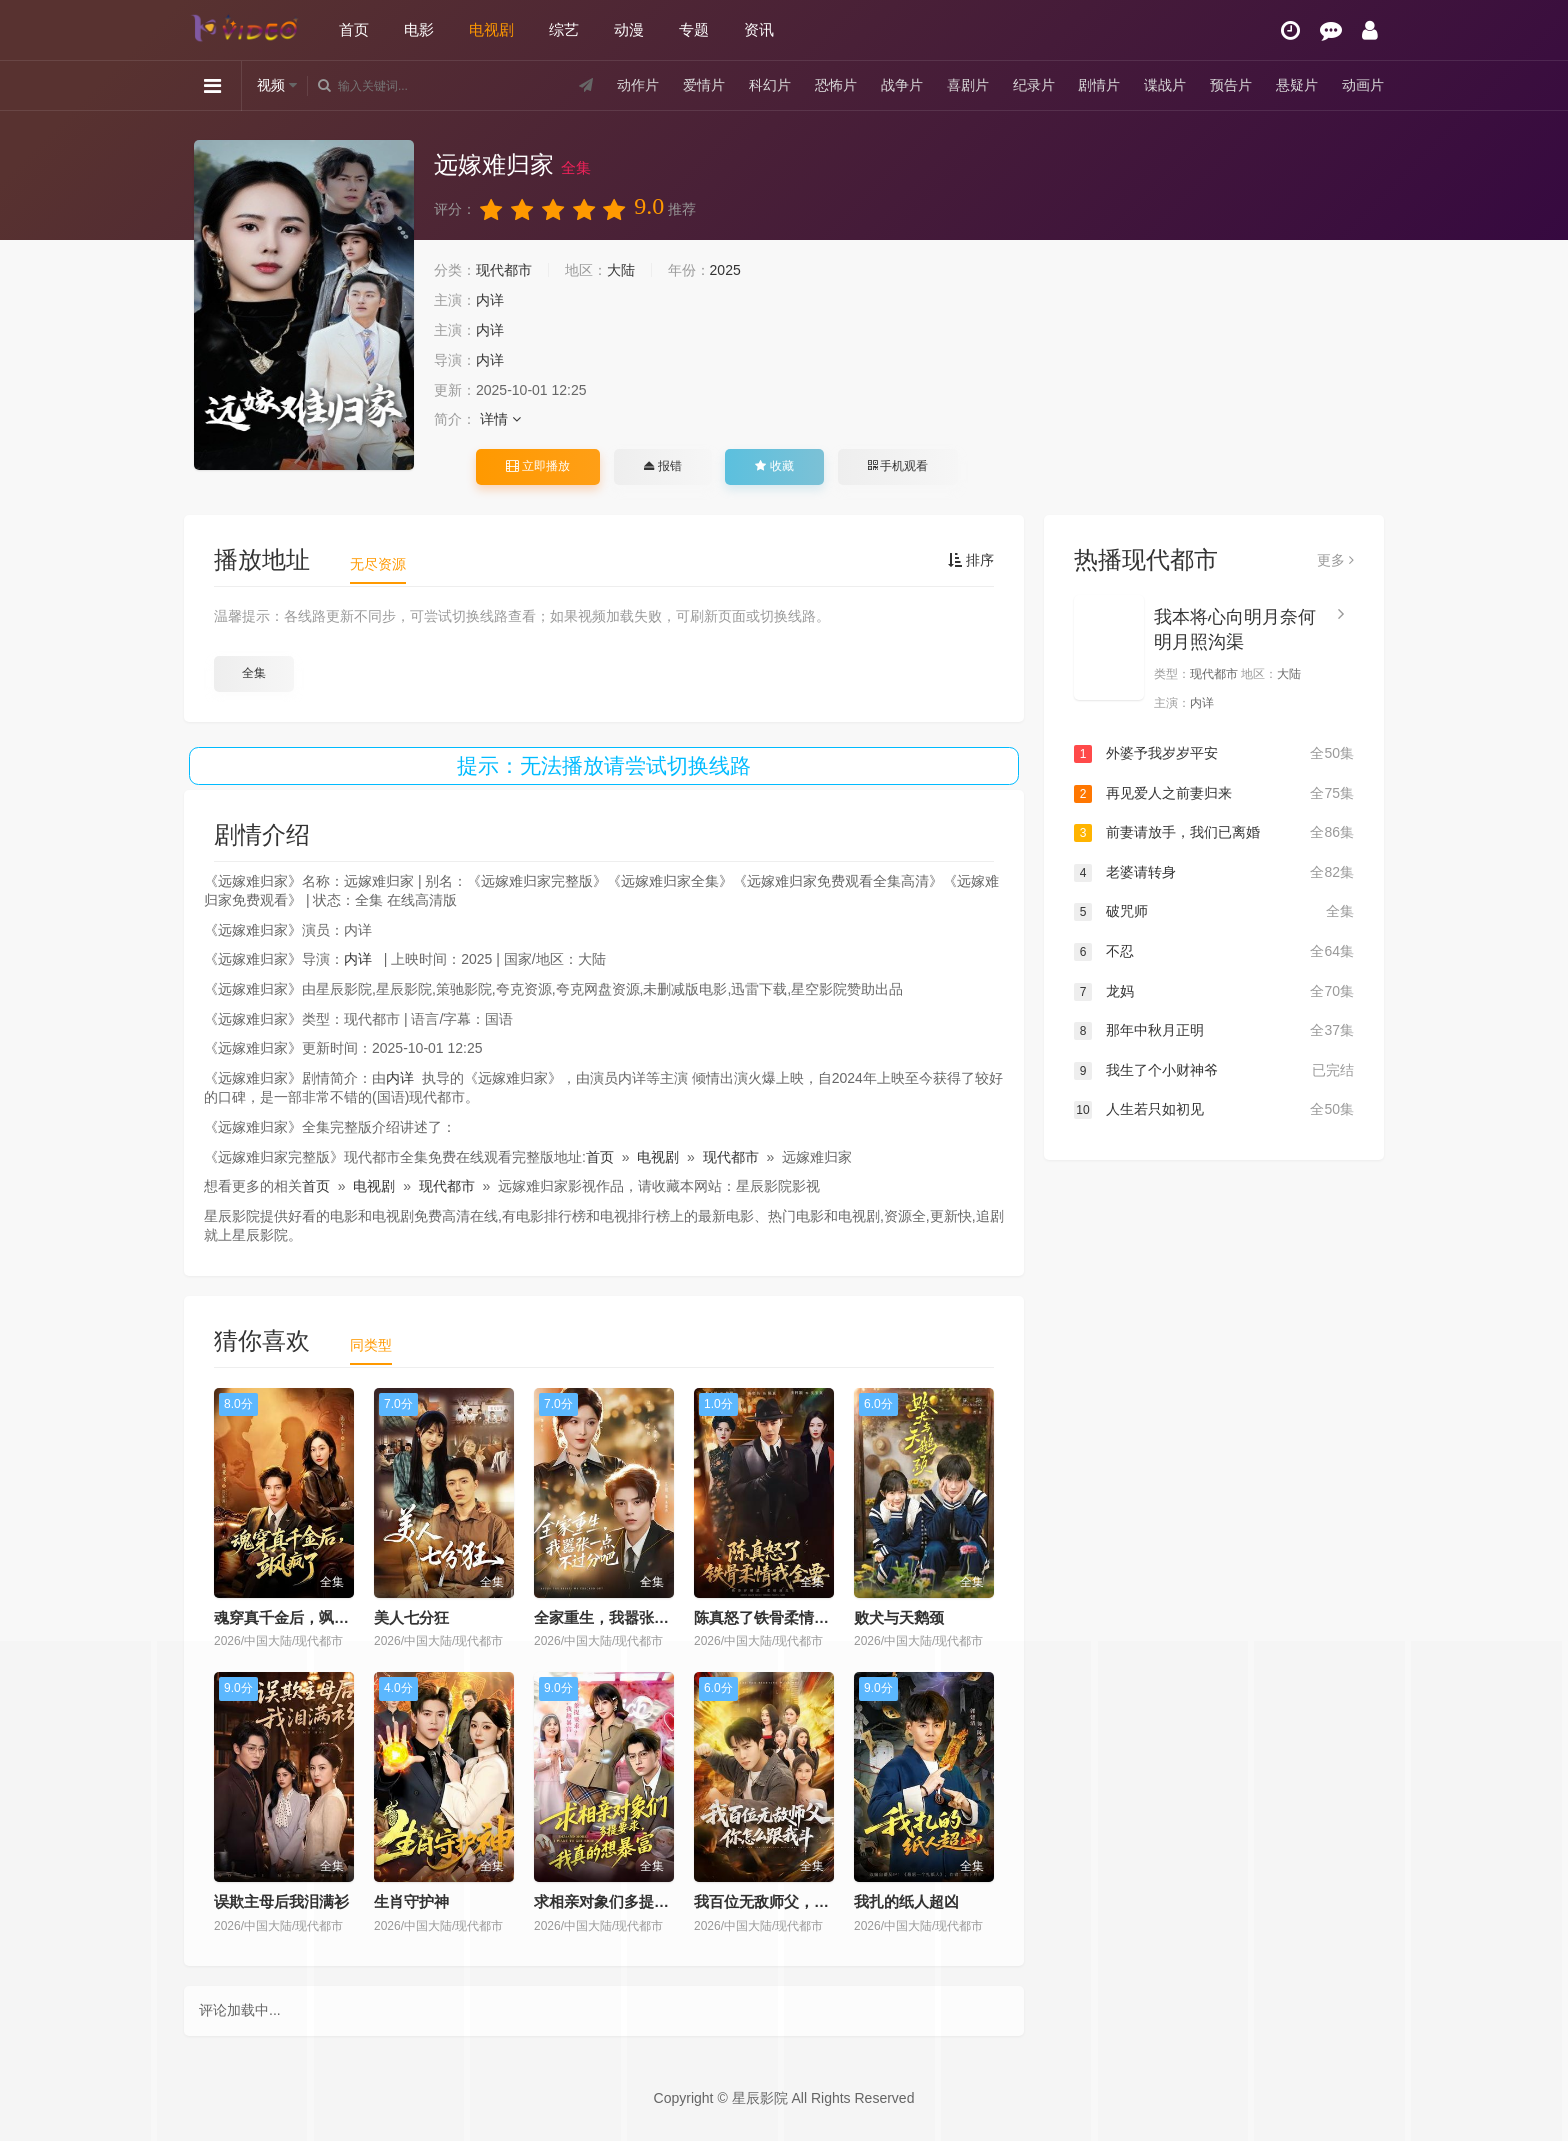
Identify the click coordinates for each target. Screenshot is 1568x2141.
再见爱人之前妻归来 (1214, 794)
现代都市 (504, 270)
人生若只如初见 (1214, 1110)
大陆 (621, 270)
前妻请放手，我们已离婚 (1214, 833)
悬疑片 (1297, 85)
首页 (354, 29)
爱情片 (704, 85)
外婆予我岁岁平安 (1214, 754)
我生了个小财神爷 (1214, 1071)
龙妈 (1214, 992)
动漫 (629, 29)
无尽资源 (378, 564)
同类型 (371, 1345)
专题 (694, 29)
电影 (419, 29)
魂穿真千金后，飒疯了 (289, 1617)
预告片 (1231, 85)
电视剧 (491, 29)
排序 (971, 560)
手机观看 (898, 466)
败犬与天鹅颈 (899, 1617)
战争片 (902, 85)
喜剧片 (968, 85)
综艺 (564, 29)
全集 (254, 673)
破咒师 (1214, 912)
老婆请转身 (1214, 873)
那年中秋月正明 (1214, 1031)
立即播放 (538, 466)
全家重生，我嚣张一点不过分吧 (639, 1617)
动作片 (638, 85)
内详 (490, 300)
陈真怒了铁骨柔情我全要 (776, 1617)
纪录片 (1034, 85)
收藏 (774, 466)
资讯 (759, 29)
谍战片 (1165, 85)
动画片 (1363, 85)
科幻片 (770, 85)
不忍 (1214, 952)
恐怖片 (836, 85)
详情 (500, 419)
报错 (662, 466)
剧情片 (1099, 85)
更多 (1335, 560)
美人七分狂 (411, 1617)
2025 (725, 270)
